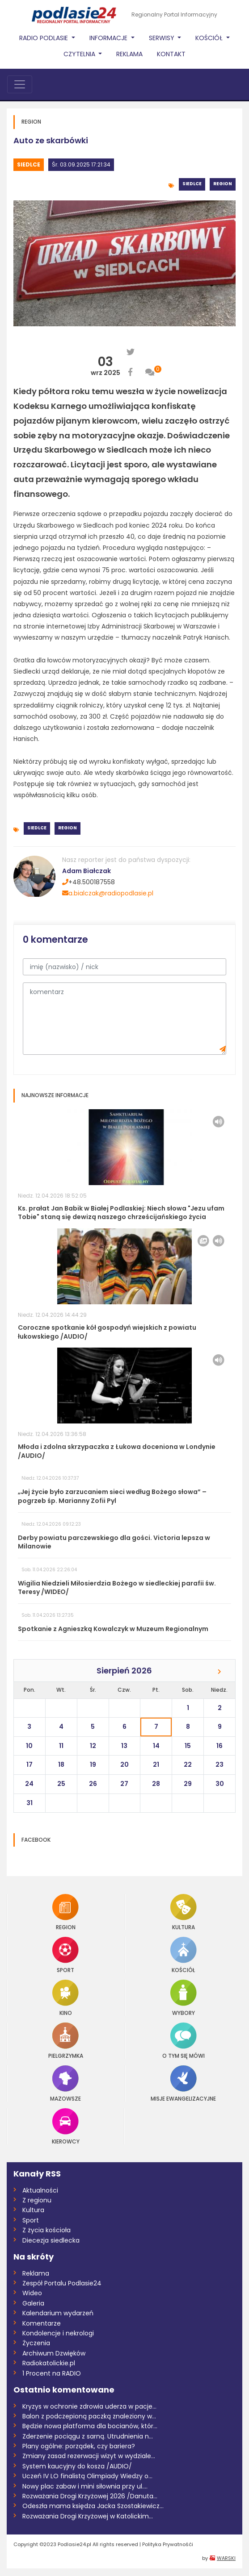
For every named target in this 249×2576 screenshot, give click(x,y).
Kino (65, 1998)
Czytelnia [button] (80, 54)
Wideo (32, 2293)
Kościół (183, 1955)
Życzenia (36, 2343)
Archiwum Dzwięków (53, 2353)
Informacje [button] (109, 37)
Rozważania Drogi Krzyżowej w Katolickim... (87, 2516)
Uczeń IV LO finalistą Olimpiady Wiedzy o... (87, 2476)
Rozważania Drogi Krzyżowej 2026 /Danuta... (89, 2496)
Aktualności (40, 2190)
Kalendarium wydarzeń (57, 2313)
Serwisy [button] (162, 37)
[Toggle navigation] (19, 84)
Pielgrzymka (65, 2041)
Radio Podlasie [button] (44, 37)
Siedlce (28, 164)
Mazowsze (65, 2083)
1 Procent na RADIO (51, 2373)
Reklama (129, 54)
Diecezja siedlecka (51, 2240)
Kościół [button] (209, 37)
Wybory (183, 1998)
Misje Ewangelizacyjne (183, 2083)
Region (222, 183)
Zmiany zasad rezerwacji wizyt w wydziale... (88, 2455)
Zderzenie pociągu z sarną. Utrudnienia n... (87, 2436)
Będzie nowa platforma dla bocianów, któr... (89, 2426)
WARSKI (226, 2558)
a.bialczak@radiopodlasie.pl (107, 893)
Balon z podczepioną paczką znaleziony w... (89, 2416)
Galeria (33, 2303)
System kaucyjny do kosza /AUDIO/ (77, 2466)
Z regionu (36, 2200)
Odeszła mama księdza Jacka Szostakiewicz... (93, 2505)
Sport (65, 1955)
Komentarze (41, 2323)
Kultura (183, 1912)
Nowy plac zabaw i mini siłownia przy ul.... (85, 2486)
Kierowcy (66, 2126)
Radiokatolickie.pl (48, 2363)
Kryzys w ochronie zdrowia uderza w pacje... (89, 2406)
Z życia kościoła (46, 2230)
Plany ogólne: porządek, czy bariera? (78, 2446)
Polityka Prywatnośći (167, 2544)
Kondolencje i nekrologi (58, 2333)
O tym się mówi (183, 2041)
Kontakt (171, 54)
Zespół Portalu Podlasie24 (61, 2283)
